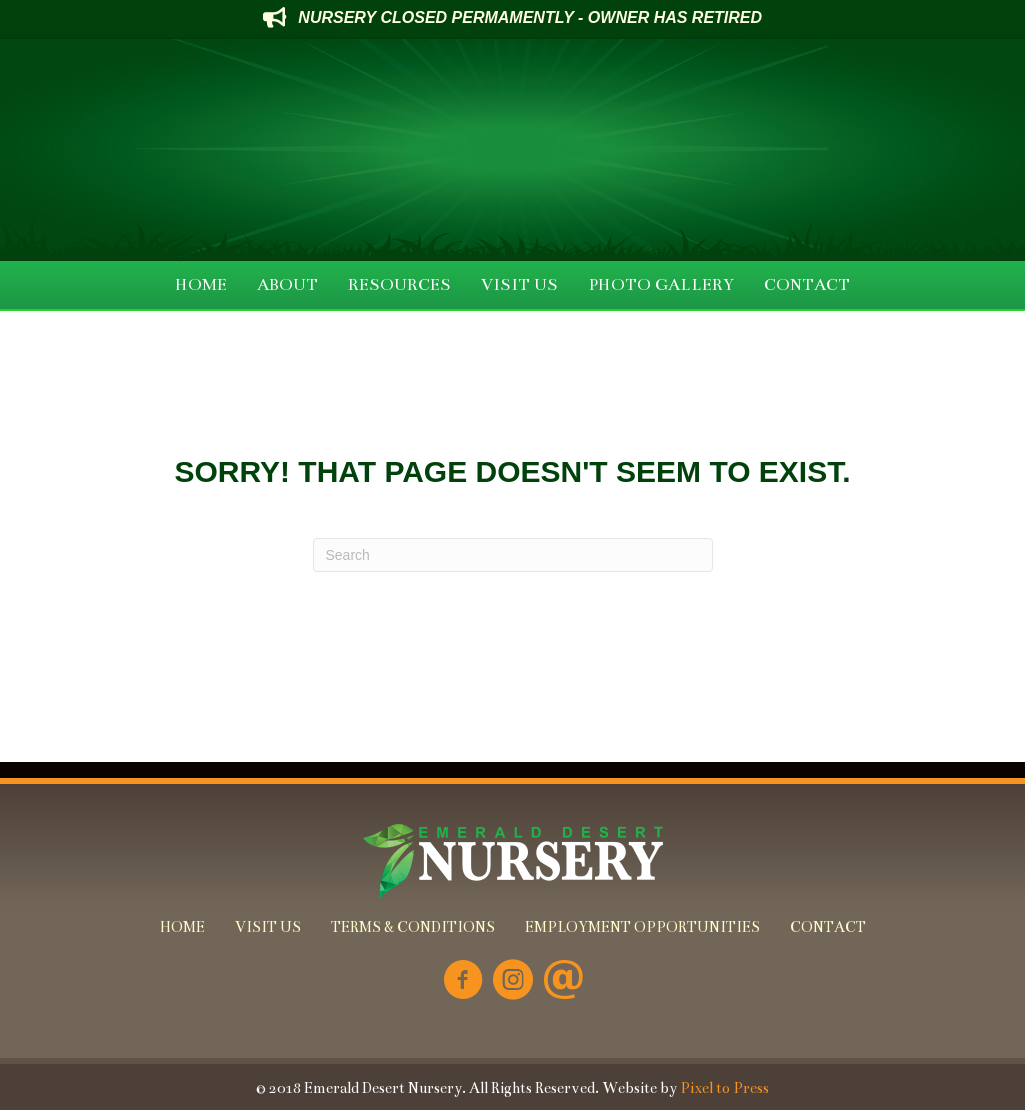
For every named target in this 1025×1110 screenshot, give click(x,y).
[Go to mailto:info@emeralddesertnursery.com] (563, 981)
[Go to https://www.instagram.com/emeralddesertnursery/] (513, 981)
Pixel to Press (724, 1088)
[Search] (513, 555)
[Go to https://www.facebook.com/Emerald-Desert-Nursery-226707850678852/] (463, 981)
